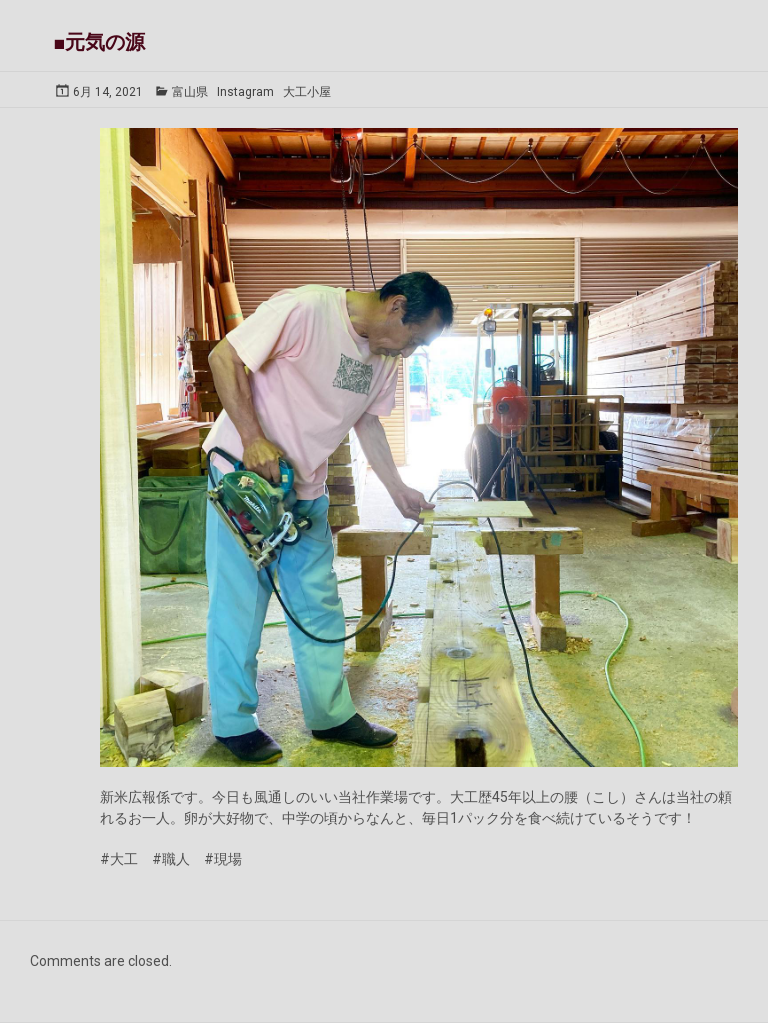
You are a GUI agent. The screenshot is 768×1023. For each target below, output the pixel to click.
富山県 (190, 92)
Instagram (245, 92)
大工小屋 (307, 92)
